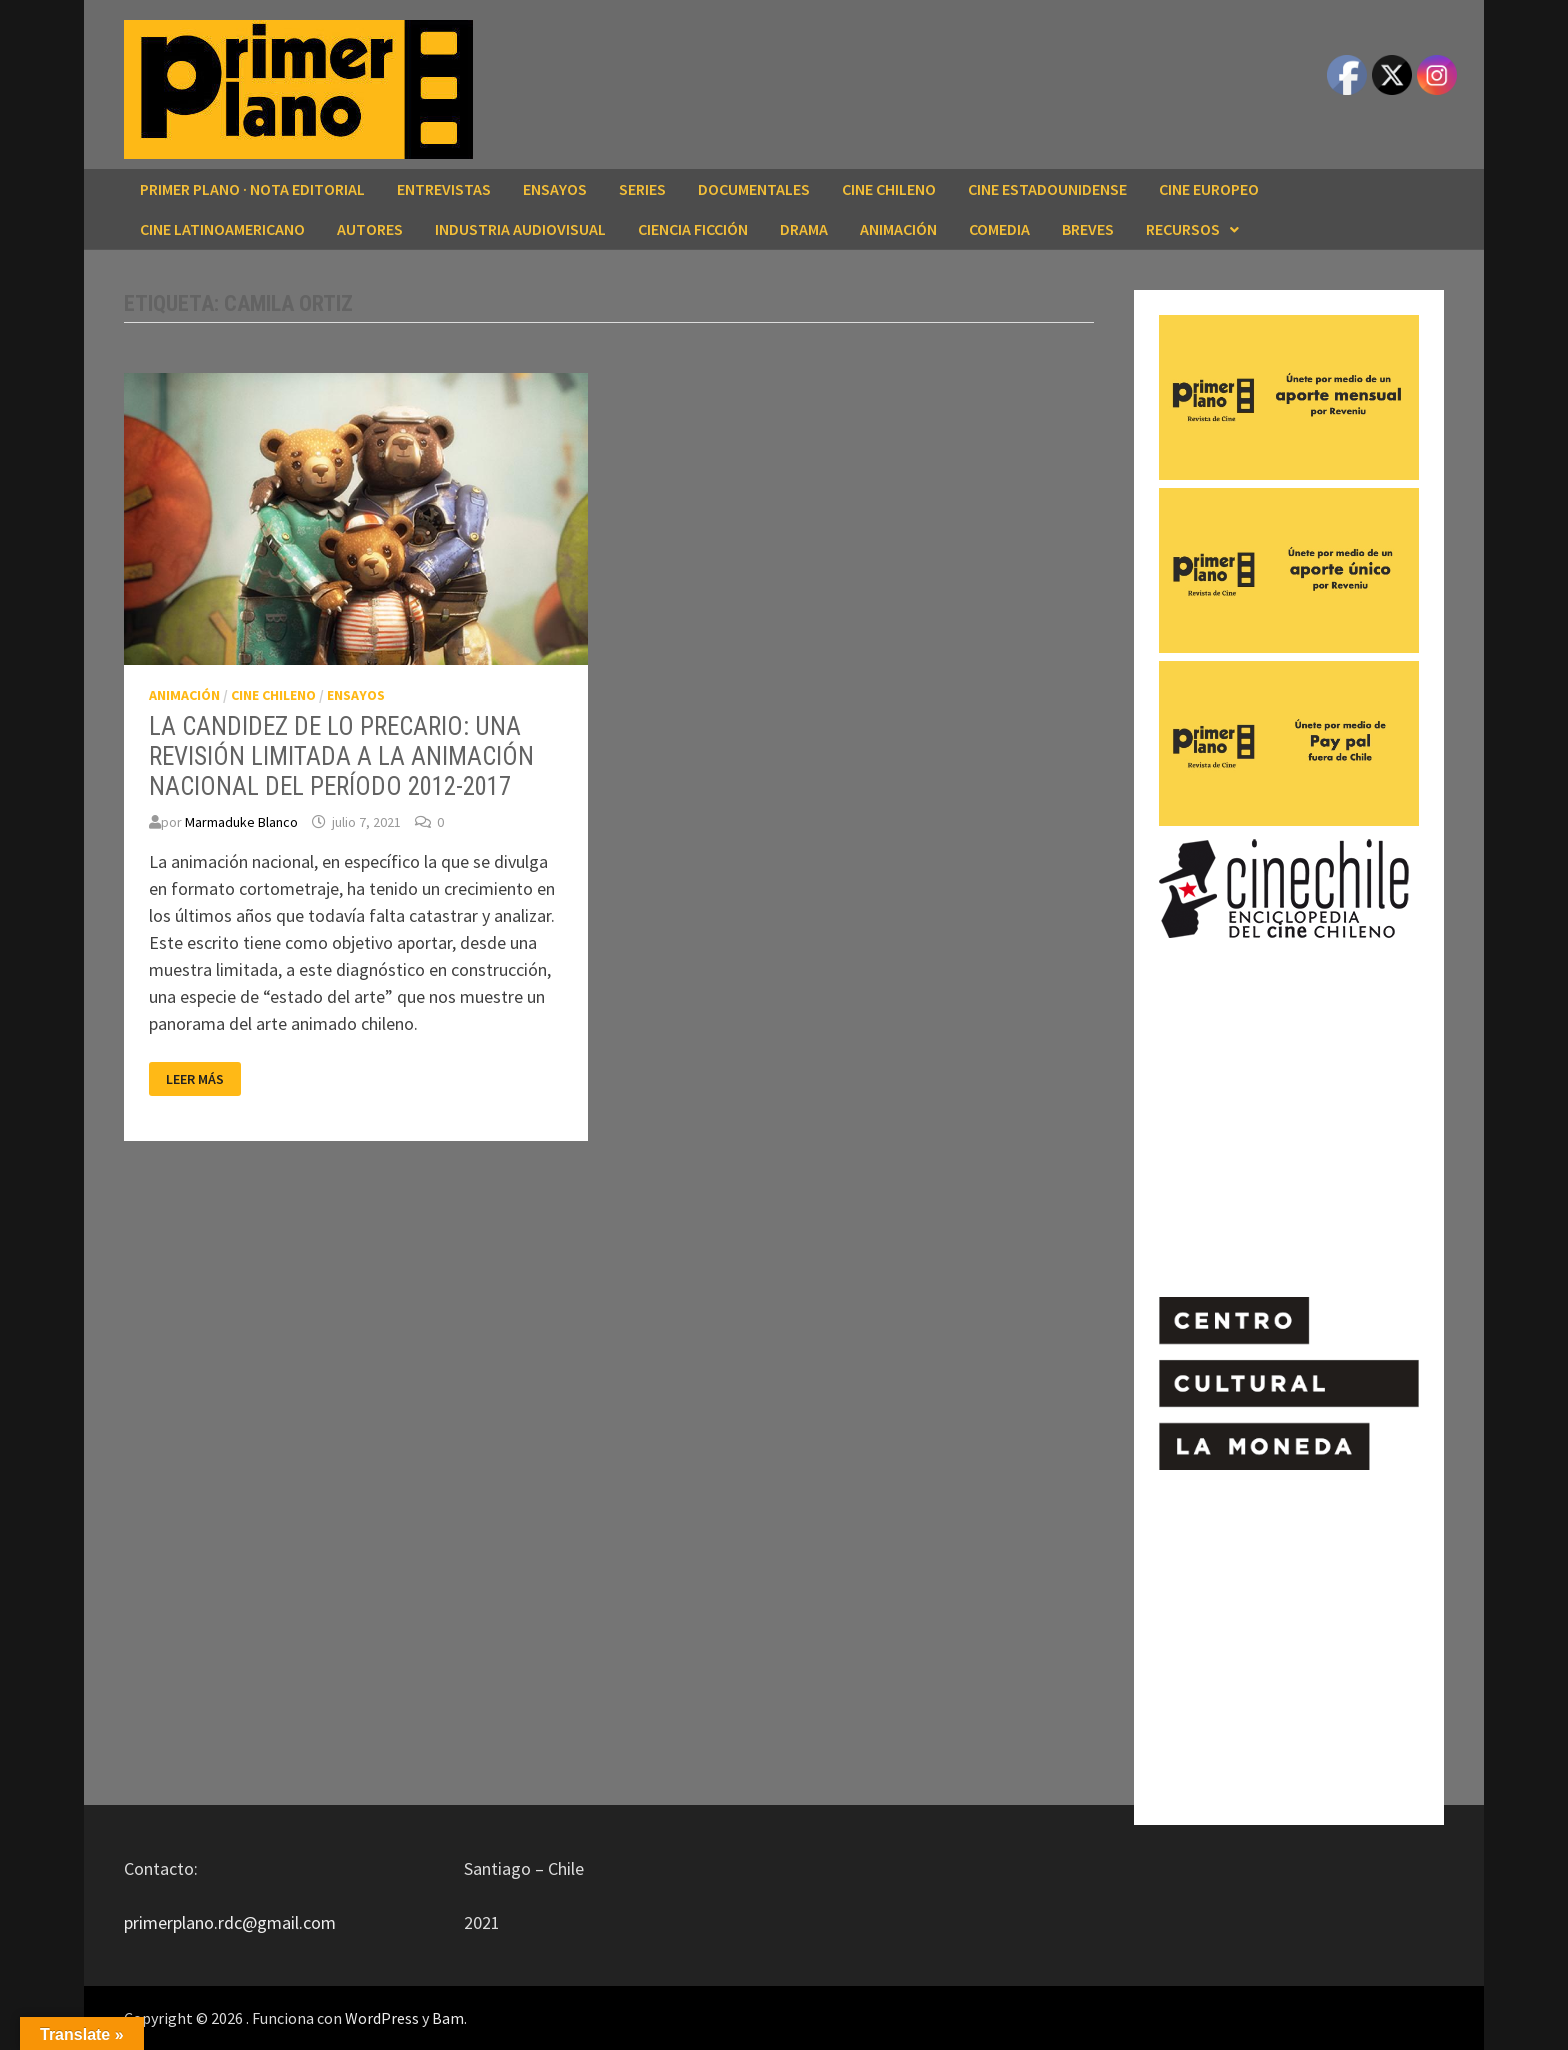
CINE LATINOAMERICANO (222, 229)
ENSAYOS (555, 189)
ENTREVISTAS (444, 189)
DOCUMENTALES (754, 189)
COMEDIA (999, 229)
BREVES (1088, 229)
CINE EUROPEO (1209, 189)
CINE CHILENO (889, 189)
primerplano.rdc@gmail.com (230, 1922)
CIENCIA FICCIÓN (693, 229)
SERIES (642, 189)
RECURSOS (1183, 229)
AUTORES (370, 229)
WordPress (382, 2018)
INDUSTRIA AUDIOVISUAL (520, 229)
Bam (448, 2018)
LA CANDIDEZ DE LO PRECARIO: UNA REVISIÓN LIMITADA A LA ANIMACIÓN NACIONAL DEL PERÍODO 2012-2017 (341, 756)
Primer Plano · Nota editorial (252, 189)
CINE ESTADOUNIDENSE (1047, 189)
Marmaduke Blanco (241, 822)
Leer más (200, 1079)
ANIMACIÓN (898, 229)
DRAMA (804, 229)
